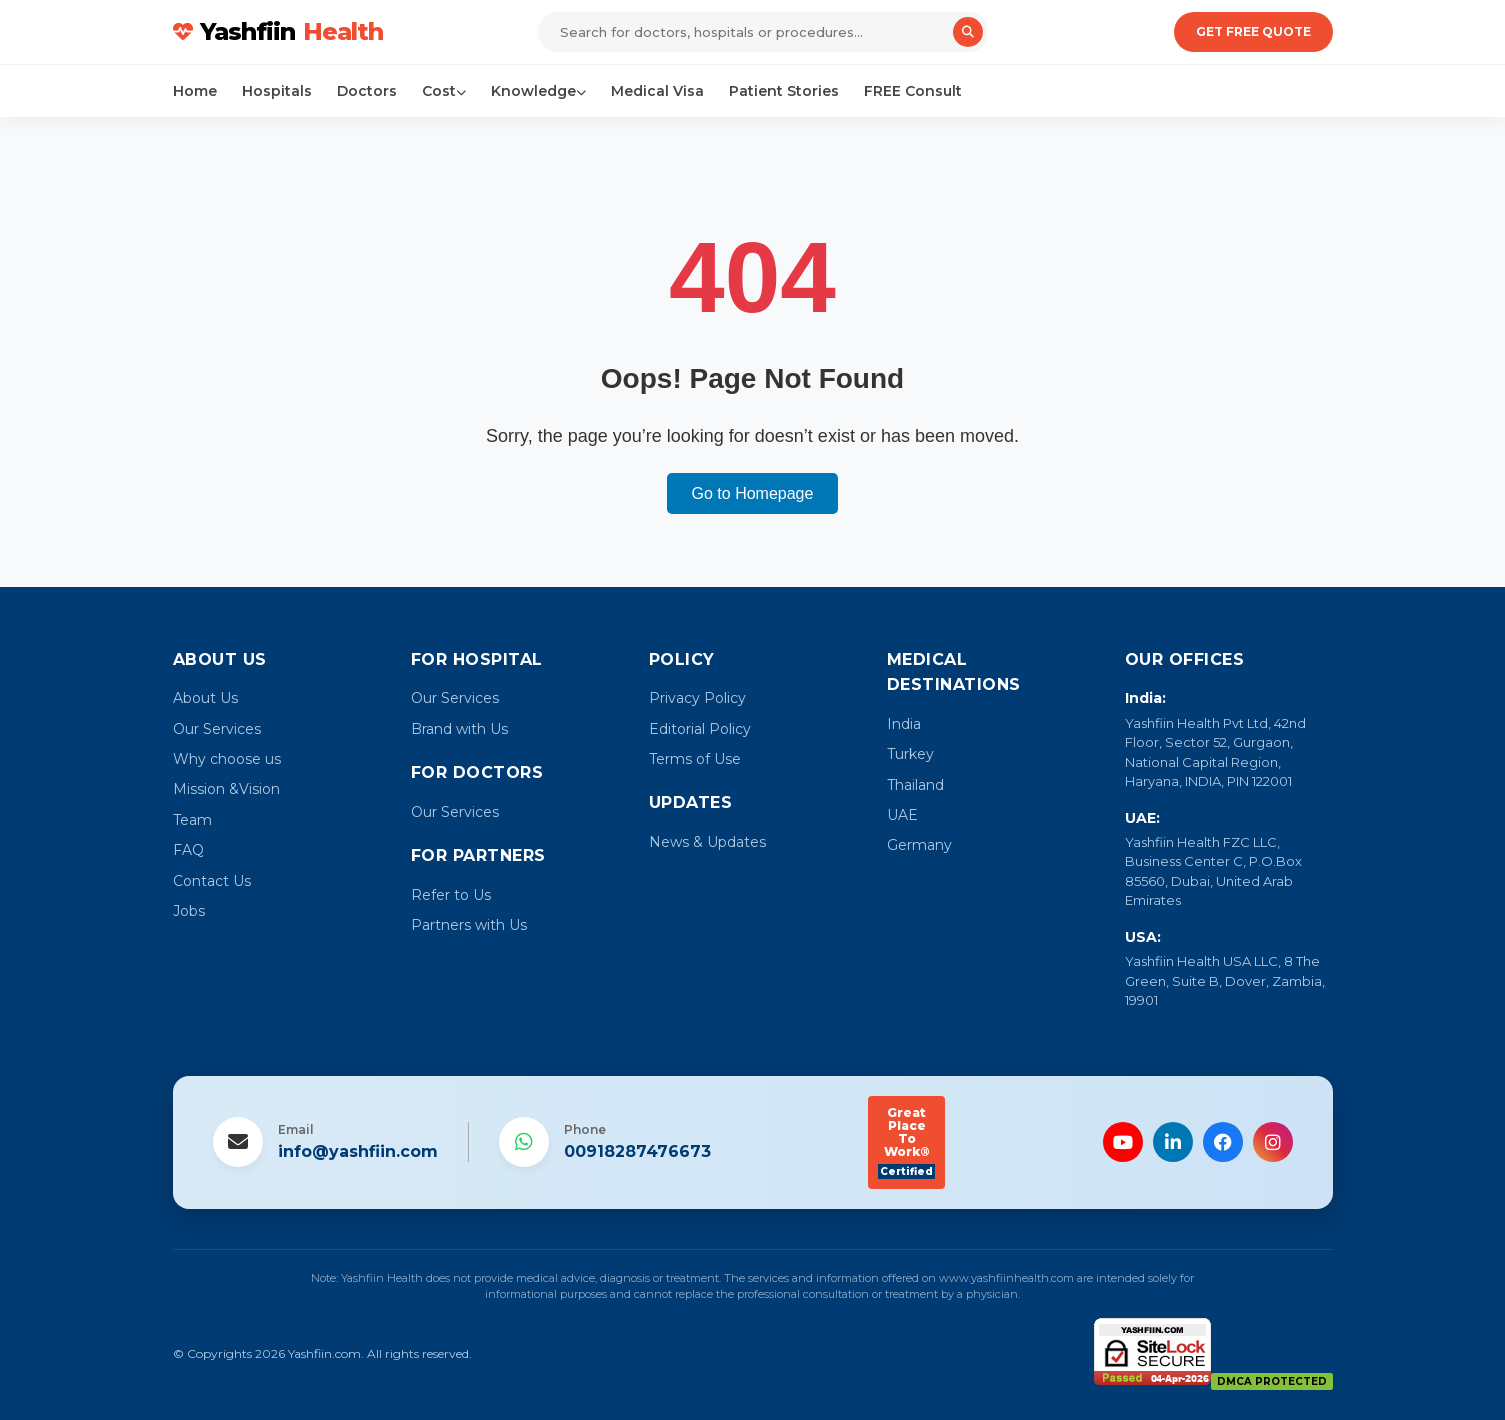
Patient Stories (784, 91)
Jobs (189, 911)
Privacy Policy (697, 698)
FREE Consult (913, 91)
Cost (444, 91)
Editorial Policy (700, 729)
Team (192, 820)
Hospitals (277, 91)
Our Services (217, 729)
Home (195, 91)
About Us (205, 698)
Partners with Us (469, 925)
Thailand (915, 785)
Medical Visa (657, 91)
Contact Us (212, 881)
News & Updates (707, 842)
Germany (919, 845)
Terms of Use (695, 759)
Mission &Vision (226, 789)
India (904, 724)
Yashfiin (278, 32)
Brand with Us (459, 729)
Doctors (367, 91)
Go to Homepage (753, 493)
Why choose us (227, 759)
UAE (902, 815)
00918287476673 (637, 1151)
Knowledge (538, 91)
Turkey (910, 754)
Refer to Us (451, 895)
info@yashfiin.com (358, 1151)
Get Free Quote (1253, 31)
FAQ (188, 850)
